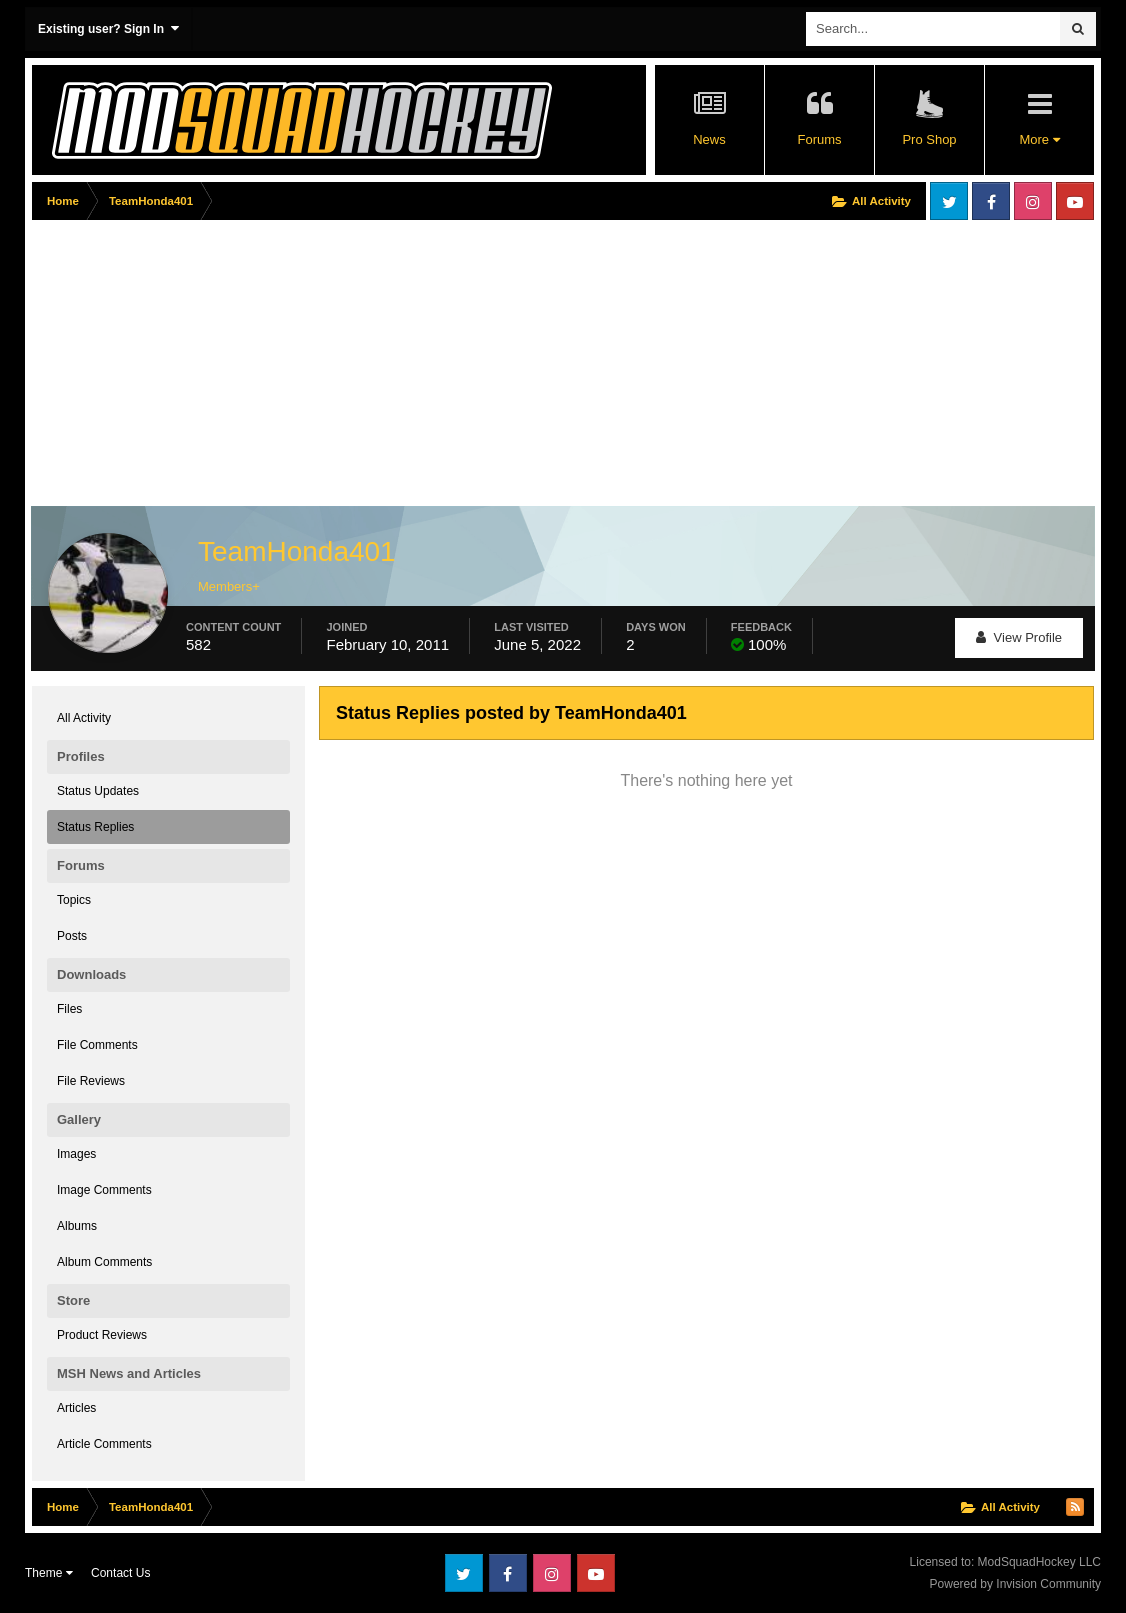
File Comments (97, 1045)
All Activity (84, 718)
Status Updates (98, 791)
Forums (819, 139)
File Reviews (91, 1081)
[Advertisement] (396, 367)
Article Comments (104, 1444)
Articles (76, 1408)
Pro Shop (929, 139)
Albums (77, 1226)
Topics (74, 900)
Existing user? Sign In (108, 28)
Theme (49, 1573)
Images (76, 1154)
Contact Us (120, 1573)
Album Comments (104, 1262)
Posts (72, 936)
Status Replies (95, 827)
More (1039, 139)
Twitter (949, 201)
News (709, 139)
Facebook (991, 201)
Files (69, 1009)
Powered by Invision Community (1015, 1584)
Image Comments (104, 1190)
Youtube (1075, 201)
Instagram (1033, 201)
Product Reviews (102, 1335)
